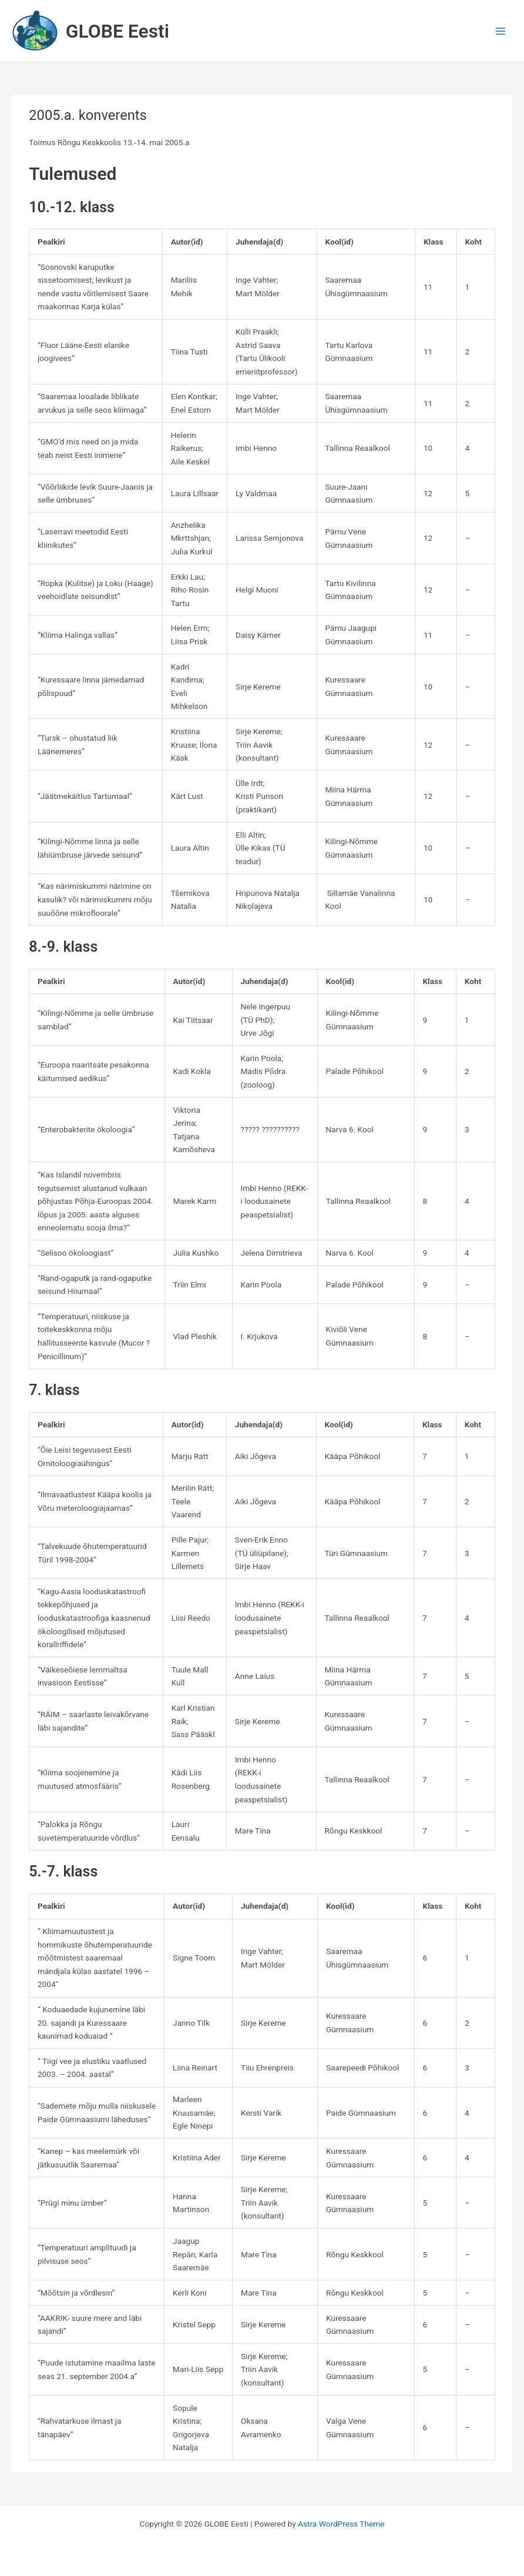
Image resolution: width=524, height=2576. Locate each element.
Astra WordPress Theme (341, 2523)
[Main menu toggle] (501, 31)
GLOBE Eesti (117, 31)
